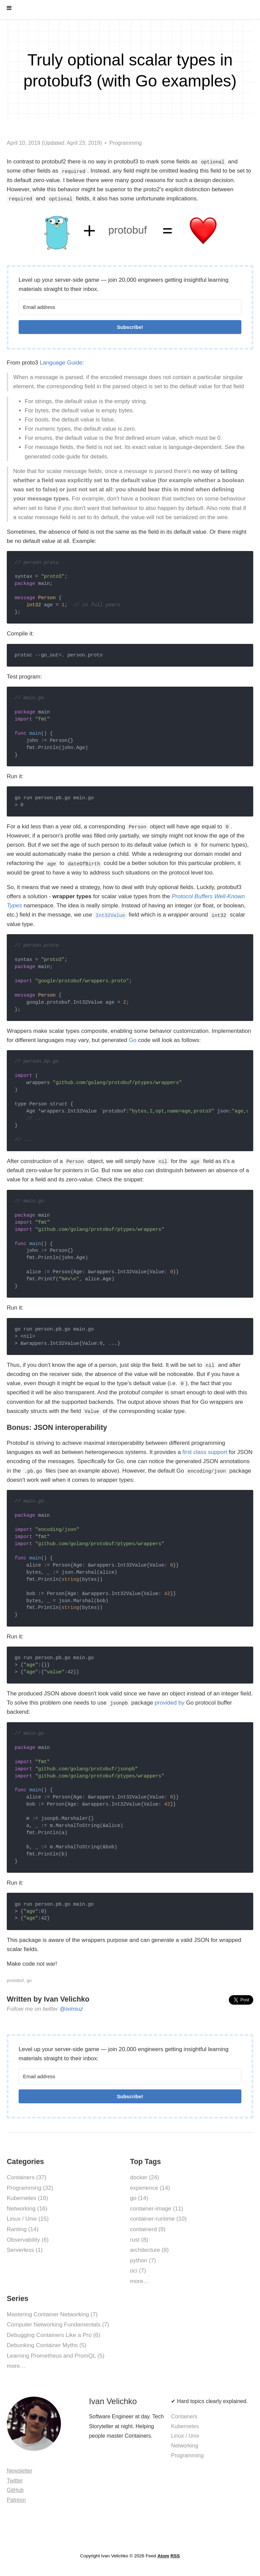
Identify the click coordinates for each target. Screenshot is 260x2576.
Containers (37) (26, 2177)
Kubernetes (185, 2426)
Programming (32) (30, 2188)
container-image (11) (156, 2208)
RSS (175, 2555)
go (29, 1980)
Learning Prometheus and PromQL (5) (56, 2356)
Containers (184, 2416)
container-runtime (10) (158, 2219)
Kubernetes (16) (27, 2198)
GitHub (15, 2490)
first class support (204, 1452)
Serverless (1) (25, 2250)
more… (139, 2281)
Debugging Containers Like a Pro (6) (53, 2335)
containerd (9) (148, 2229)
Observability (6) (28, 2240)
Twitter (15, 2480)
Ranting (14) (23, 2229)
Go (132, 1040)
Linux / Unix (185, 2436)
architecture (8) (149, 2250)
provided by (170, 1702)
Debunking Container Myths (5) (46, 2345)
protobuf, (16, 1980)
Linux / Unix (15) (28, 2219)
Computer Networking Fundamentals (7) (58, 2324)
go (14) (139, 2198)
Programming (125, 143)
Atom (163, 2555)
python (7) (143, 2260)
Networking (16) (27, 2208)
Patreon (16, 2500)
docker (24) (144, 2177)
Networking (184, 2446)
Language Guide (61, 362)
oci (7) (138, 2270)
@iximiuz (71, 2009)
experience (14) (150, 2188)
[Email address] (130, 307)
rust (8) (139, 2240)
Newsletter (19, 2471)
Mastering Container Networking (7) (52, 2314)
